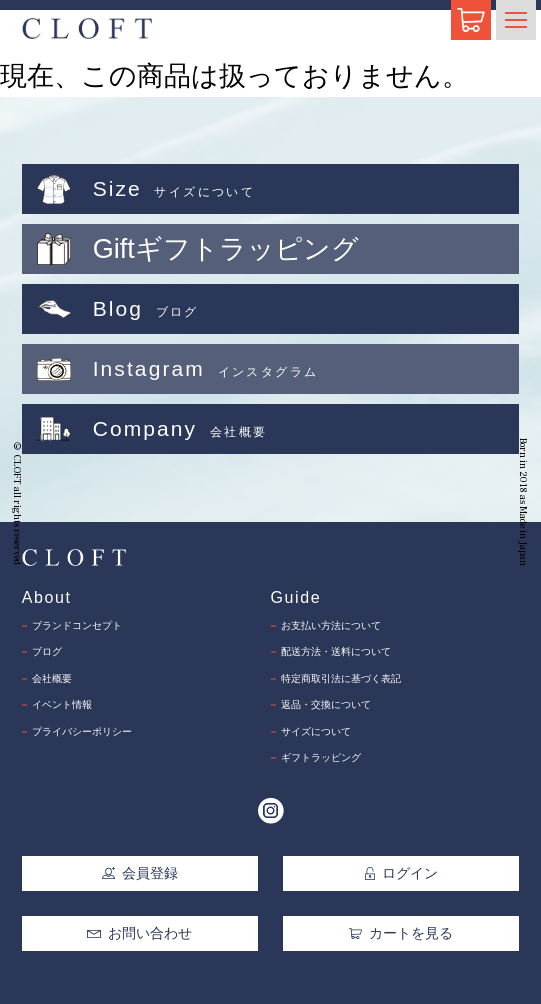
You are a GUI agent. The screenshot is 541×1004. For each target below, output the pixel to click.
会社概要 (52, 678)
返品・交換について (326, 704)
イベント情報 (62, 704)
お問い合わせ (139, 933)
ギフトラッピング (321, 757)
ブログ (47, 651)
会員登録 (140, 873)
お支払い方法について (331, 625)
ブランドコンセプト (77, 625)
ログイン (402, 873)
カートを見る (401, 933)
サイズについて (316, 731)
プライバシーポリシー (82, 731)
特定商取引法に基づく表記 (341, 678)
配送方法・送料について (336, 651)
